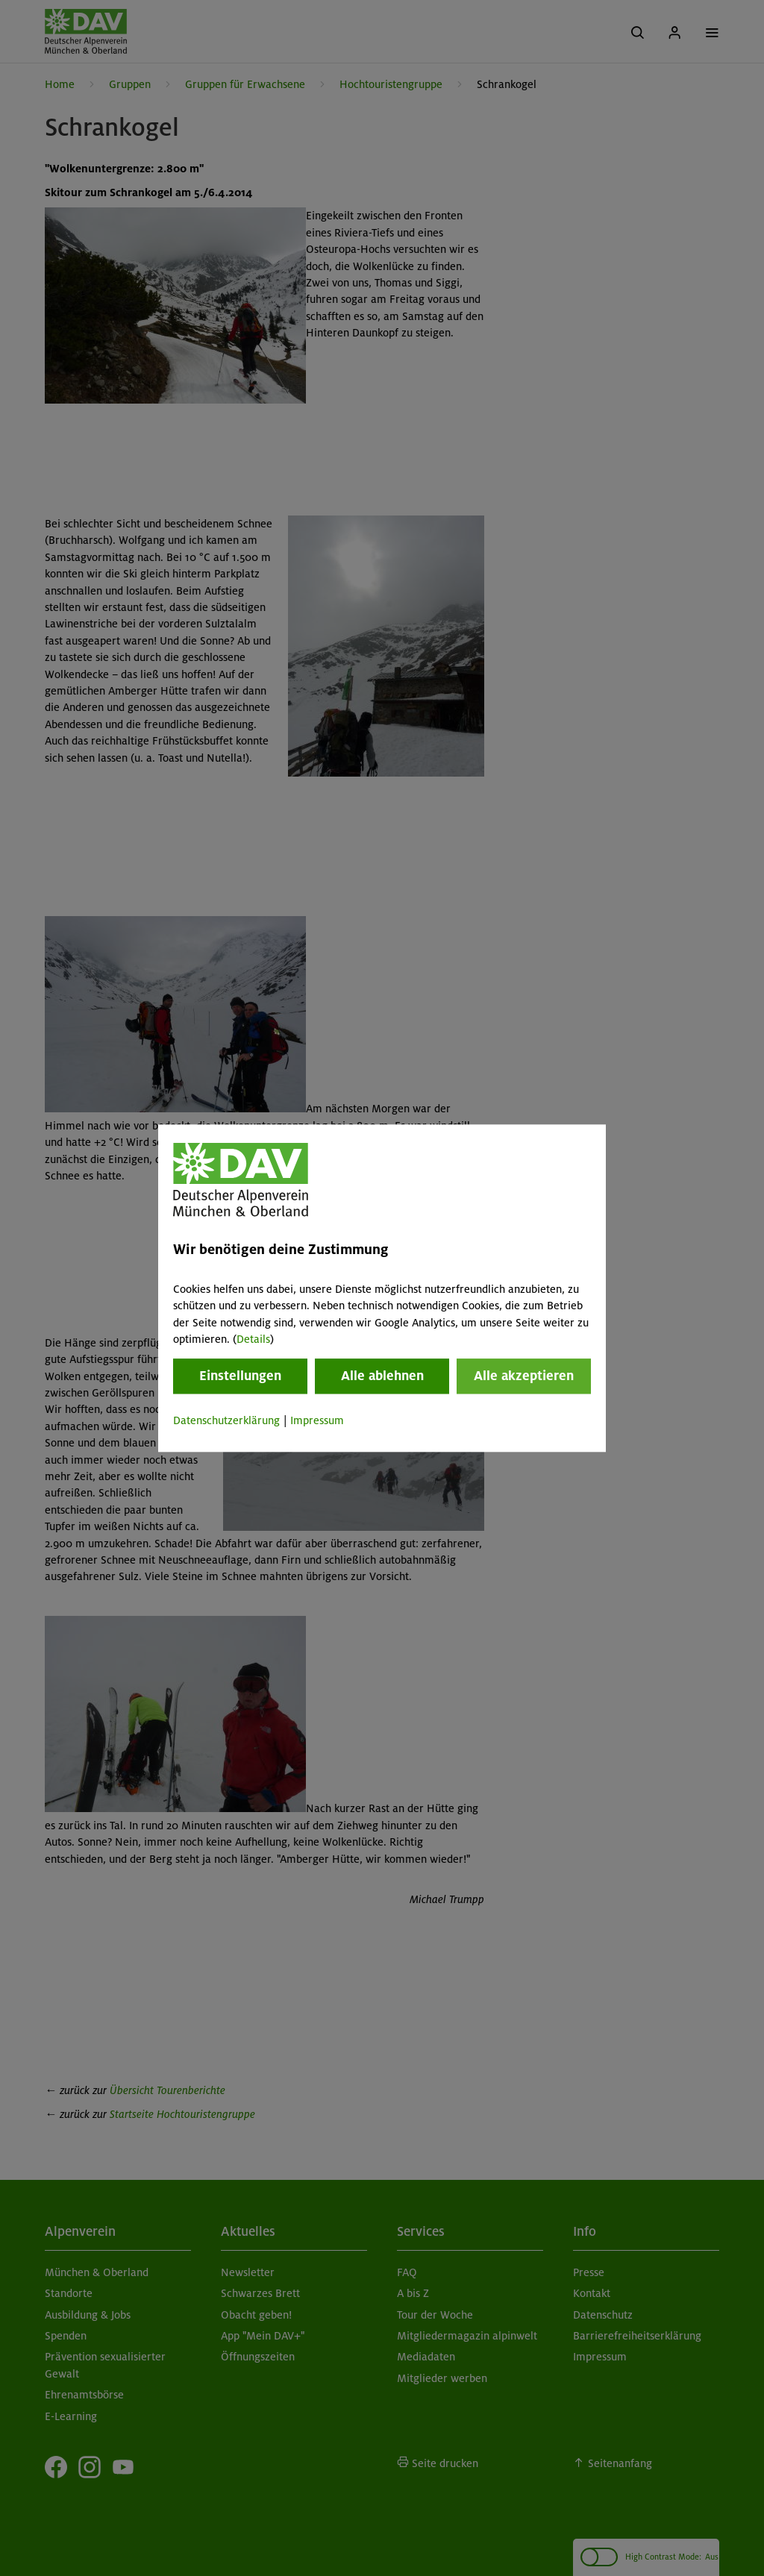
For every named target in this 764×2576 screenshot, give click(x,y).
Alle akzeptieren (524, 1376)
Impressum (317, 1421)
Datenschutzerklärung (226, 1421)
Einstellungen (240, 1376)
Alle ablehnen (382, 1376)
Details (253, 1339)
